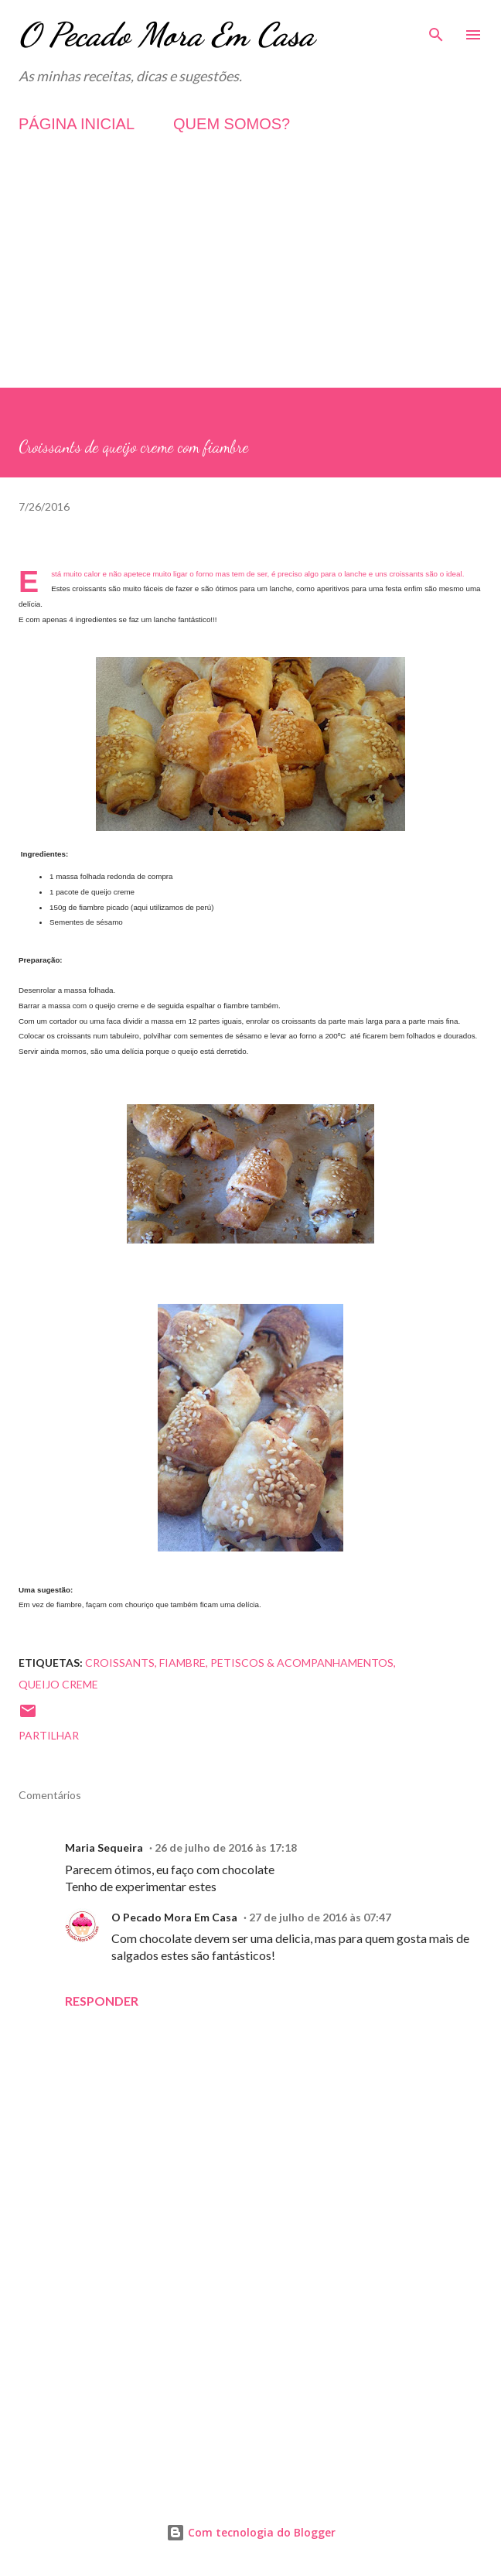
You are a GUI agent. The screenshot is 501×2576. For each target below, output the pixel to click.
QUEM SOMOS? (231, 123)
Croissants (120, 1662)
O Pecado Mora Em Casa (167, 34)
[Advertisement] (250, 279)
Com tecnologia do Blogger (251, 2532)
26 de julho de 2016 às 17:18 (226, 1847)
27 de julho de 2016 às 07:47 (320, 1917)
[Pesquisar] (436, 28)
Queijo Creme (58, 1684)
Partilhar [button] (49, 1735)
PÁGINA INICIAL (77, 123)
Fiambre (182, 1662)
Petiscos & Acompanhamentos (302, 1662)
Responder (101, 2000)
